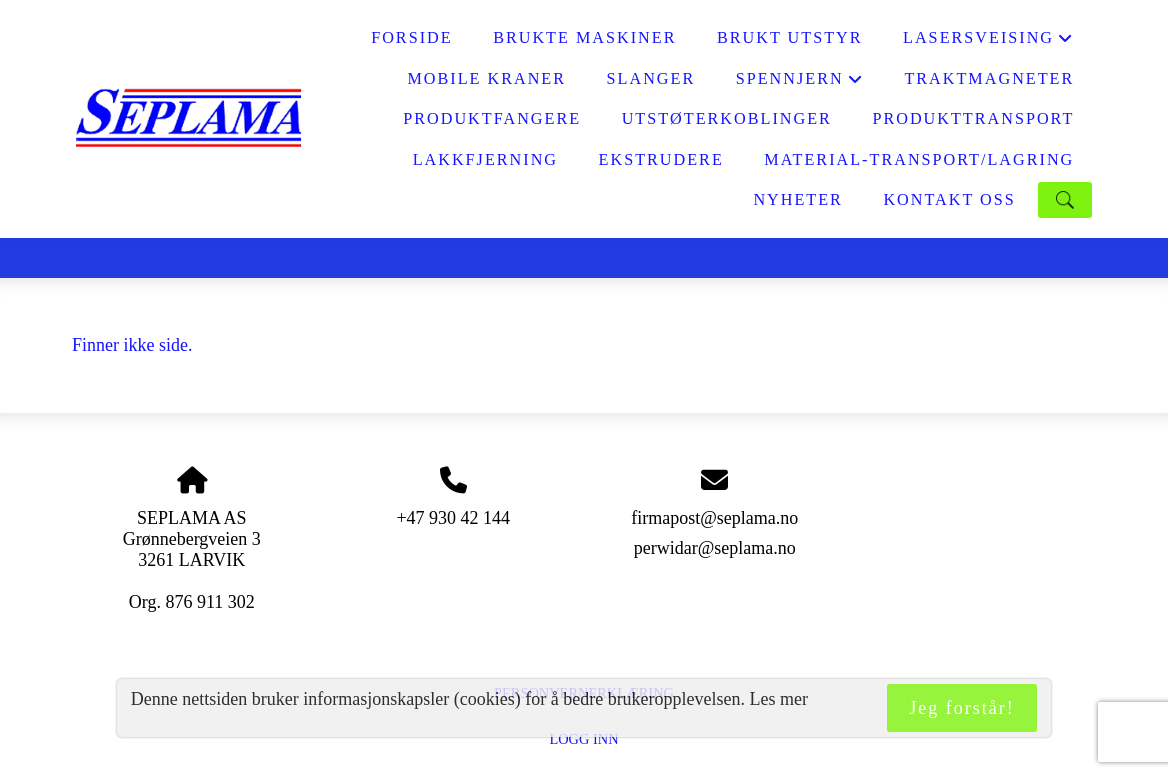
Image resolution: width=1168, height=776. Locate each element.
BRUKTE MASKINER (584, 38)
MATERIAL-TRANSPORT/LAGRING (919, 160)
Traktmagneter (989, 79)
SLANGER (651, 79)
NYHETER (798, 200)
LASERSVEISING (988, 43)
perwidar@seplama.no (715, 548)
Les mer (779, 699)
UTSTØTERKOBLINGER (727, 119)
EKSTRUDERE (661, 160)
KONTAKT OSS (949, 200)
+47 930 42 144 (453, 518)
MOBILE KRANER (486, 79)
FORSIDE (411, 38)
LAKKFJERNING (485, 160)
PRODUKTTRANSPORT (973, 119)
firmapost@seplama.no (714, 518)
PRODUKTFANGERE (492, 119)
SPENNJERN (800, 84)
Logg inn (583, 739)
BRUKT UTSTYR (790, 38)
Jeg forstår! (961, 708)
